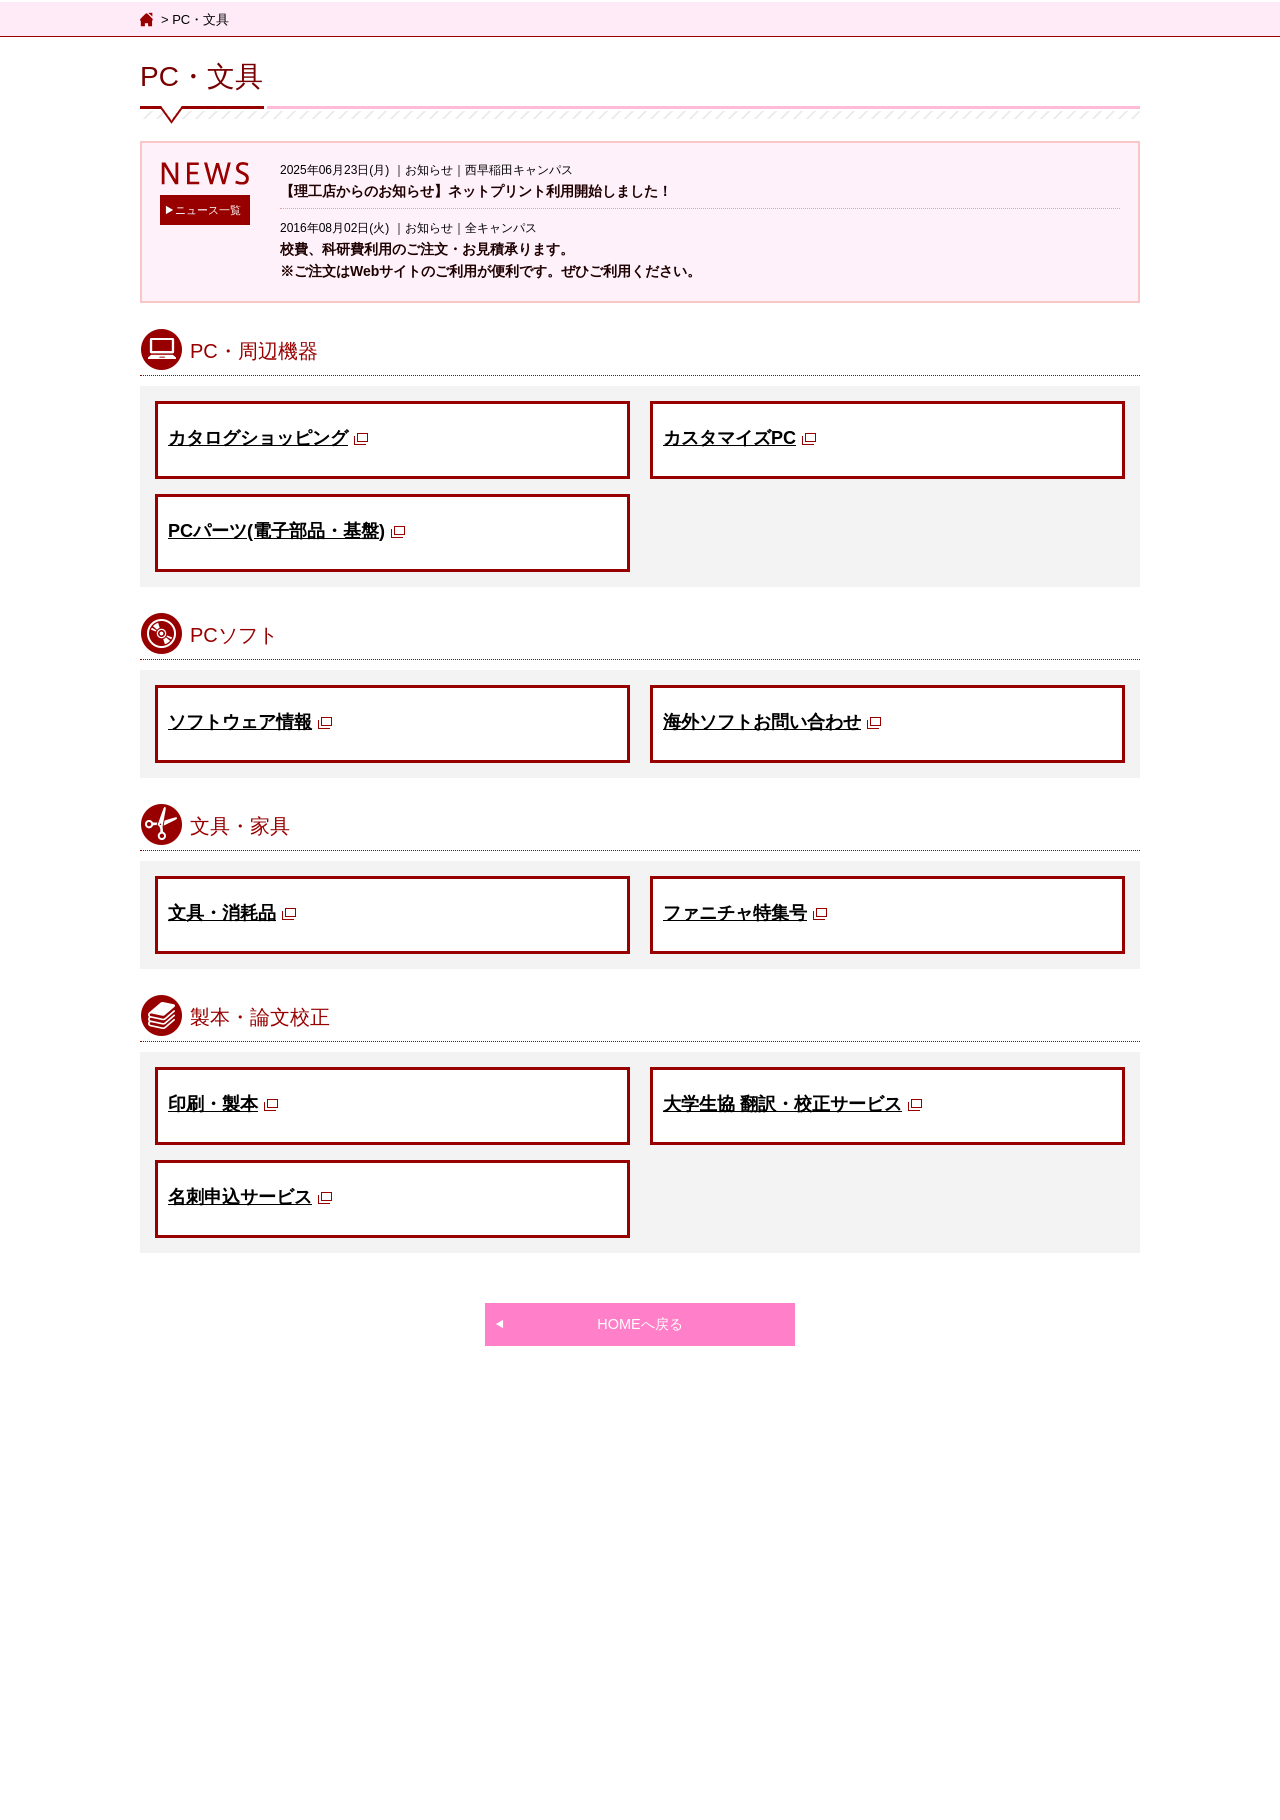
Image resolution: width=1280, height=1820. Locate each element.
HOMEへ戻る (640, 1324)
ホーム (148, 20)
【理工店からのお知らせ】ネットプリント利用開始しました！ (476, 191)
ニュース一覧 (208, 210)
